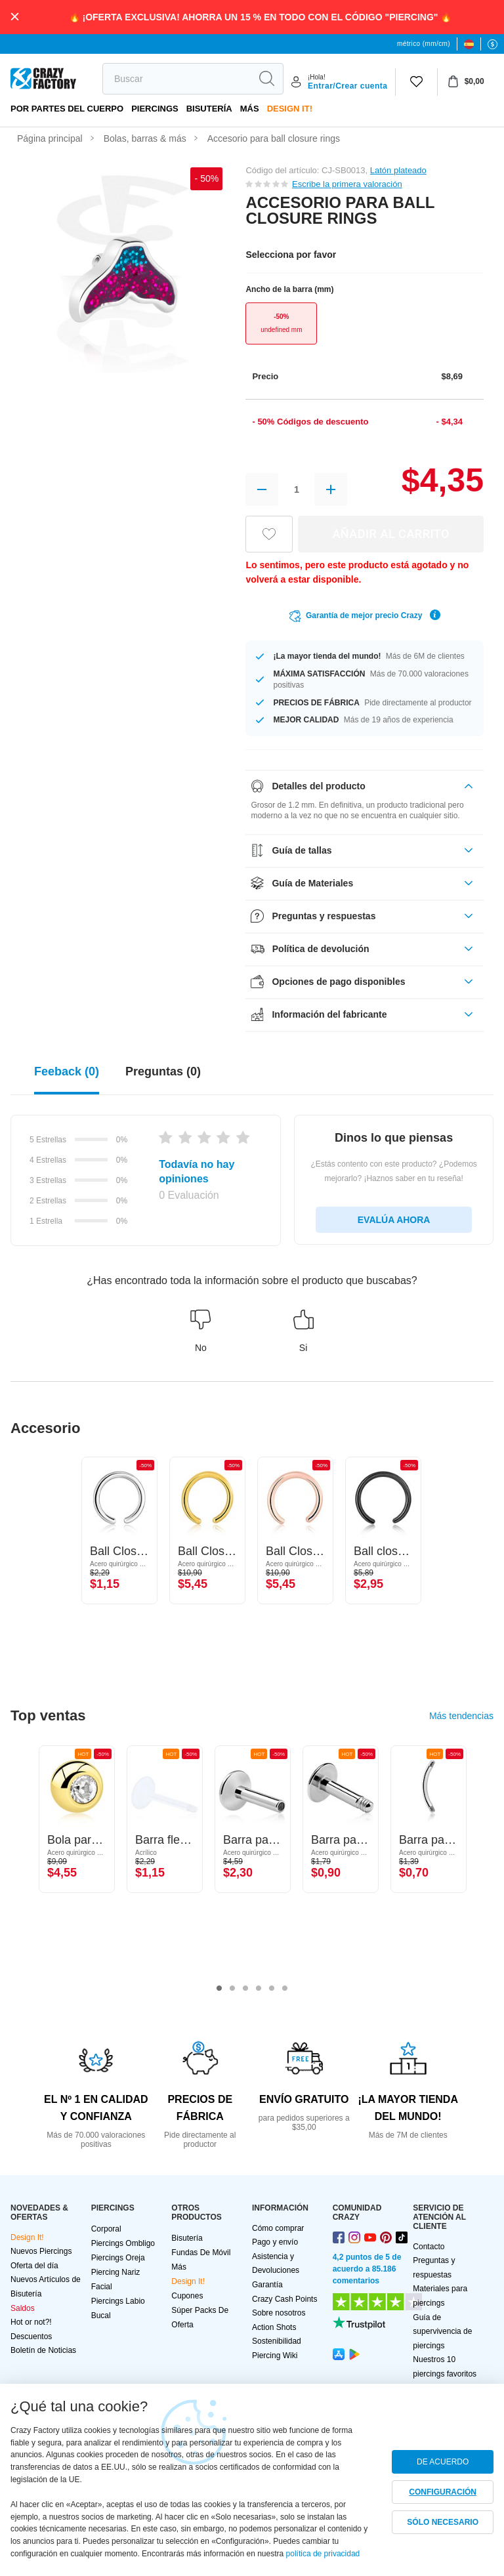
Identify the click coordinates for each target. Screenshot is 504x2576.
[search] (176, 78)
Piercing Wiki (274, 2355)
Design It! (289, 109)
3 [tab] (245, 1988)
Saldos (22, 2308)
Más (249, 109)
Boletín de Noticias (43, 2350)
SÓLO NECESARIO (442, 2522)
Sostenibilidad (276, 2341)
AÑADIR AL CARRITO (391, 534)
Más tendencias (461, 1716)
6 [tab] (284, 1988)
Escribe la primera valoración (347, 184)
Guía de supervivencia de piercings (442, 2331)
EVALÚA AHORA (394, 1220)
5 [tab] (271, 1988)
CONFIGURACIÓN (442, 2492)
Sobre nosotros (278, 2312)
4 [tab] (258, 1988)
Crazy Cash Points (284, 2299)
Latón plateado (398, 170)
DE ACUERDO (443, 2461)
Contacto (428, 2246)
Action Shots (274, 2327)
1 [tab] (219, 1988)
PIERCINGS (154, 109)
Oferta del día (34, 2265)
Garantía (267, 2284)
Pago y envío (275, 2242)
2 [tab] (232, 1988)
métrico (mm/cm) (423, 43)
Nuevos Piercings (41, 2251)
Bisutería (209, 109)
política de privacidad (323, 2553)
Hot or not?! (31, 2322)
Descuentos (31, 2336)
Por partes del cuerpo (66, 109)
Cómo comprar (278, 2228)
